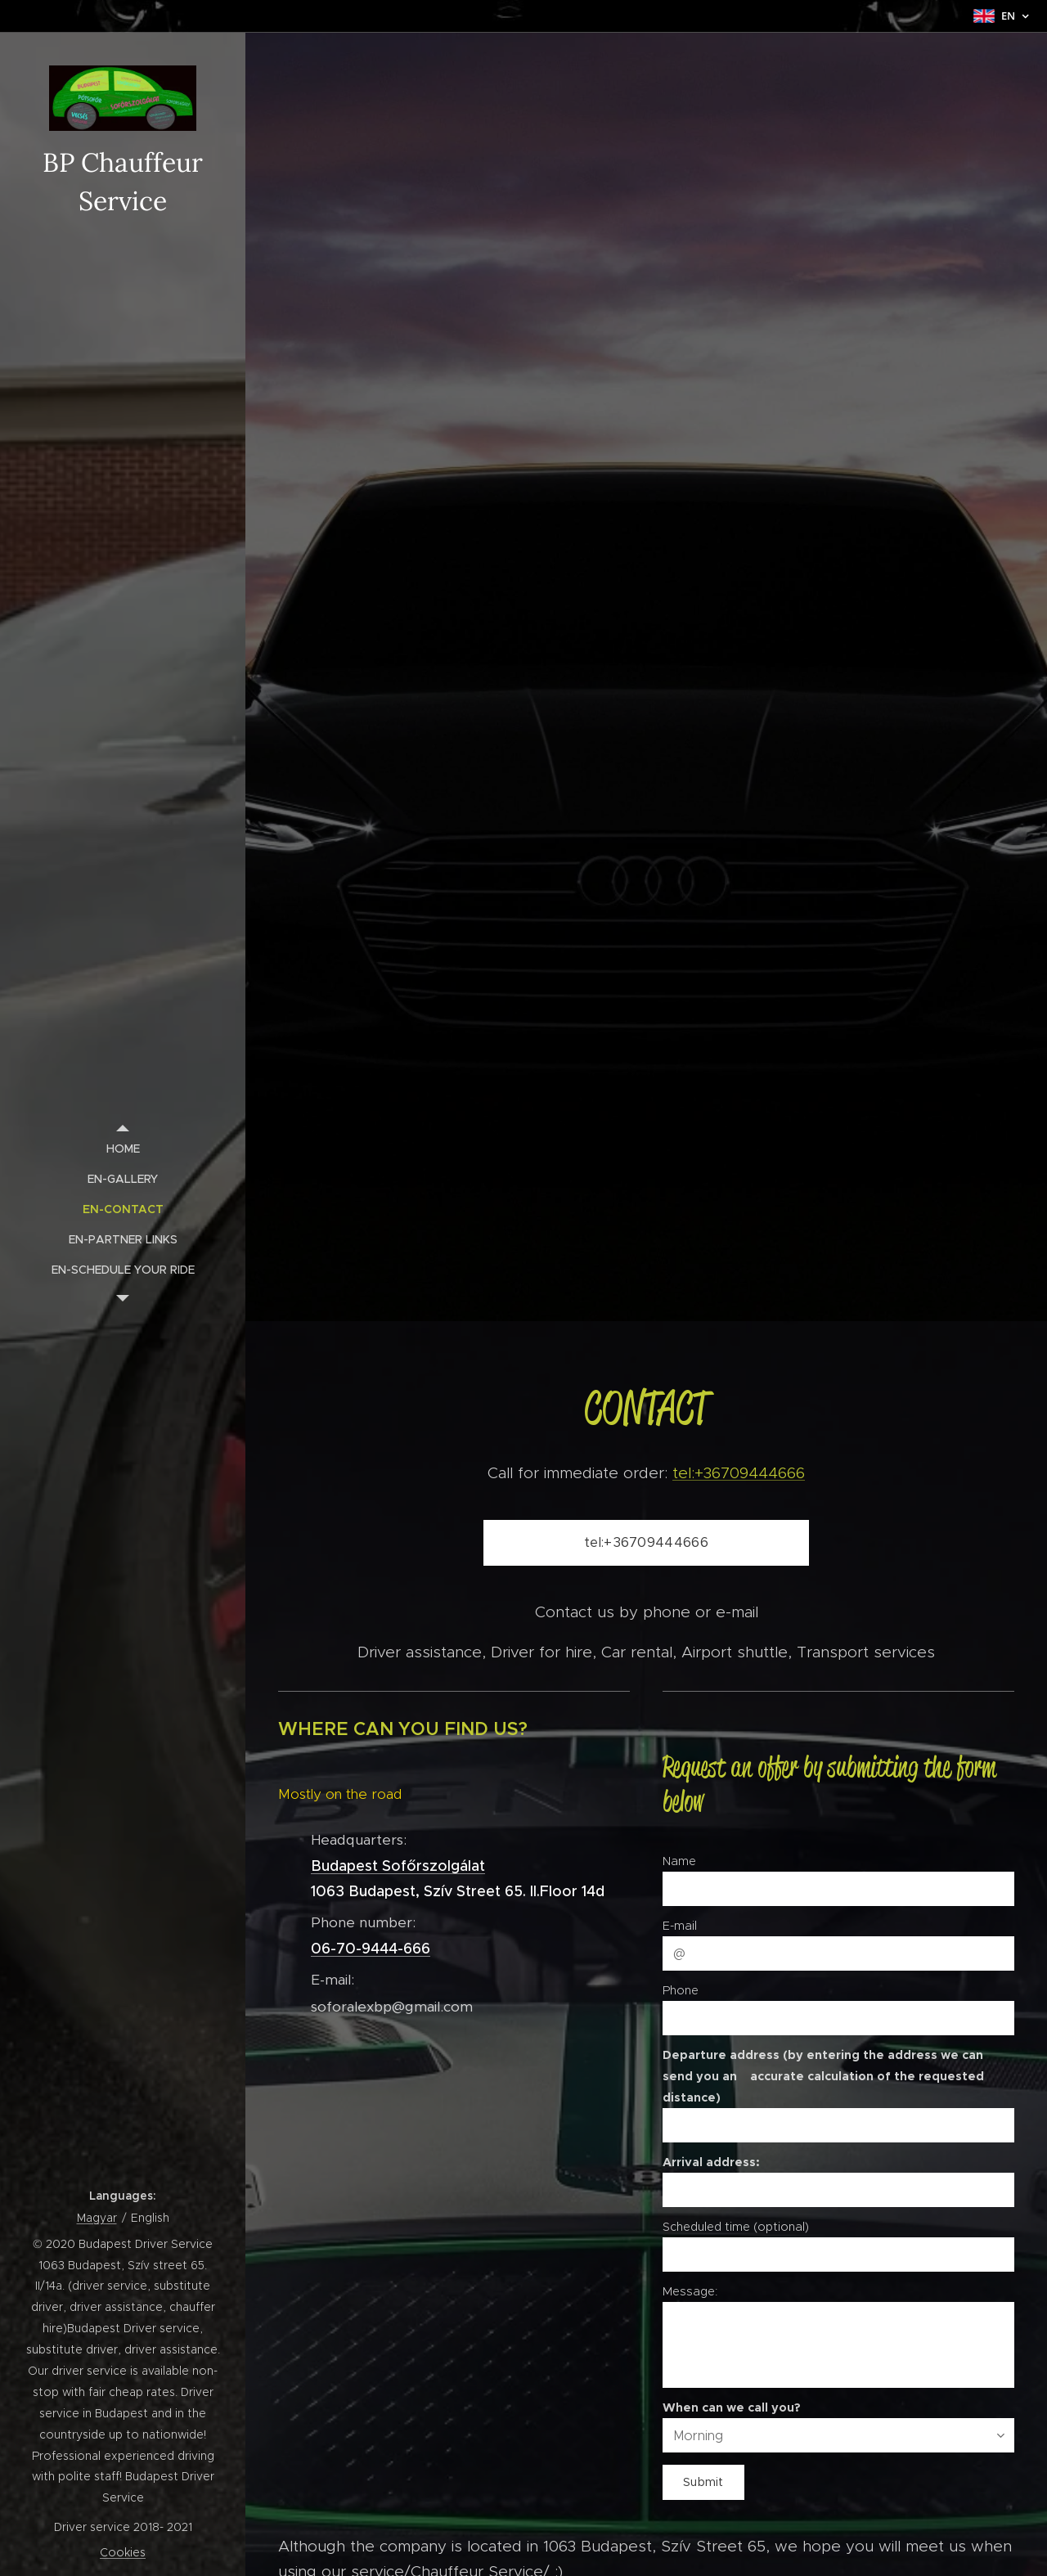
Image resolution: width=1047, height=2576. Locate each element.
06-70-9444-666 (370, 1949)
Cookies (123, 2552)
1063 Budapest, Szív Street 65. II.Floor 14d (457, 1891)
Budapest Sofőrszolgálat (398, 1866)
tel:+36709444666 (738, 1472)
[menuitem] (122, 1149)
